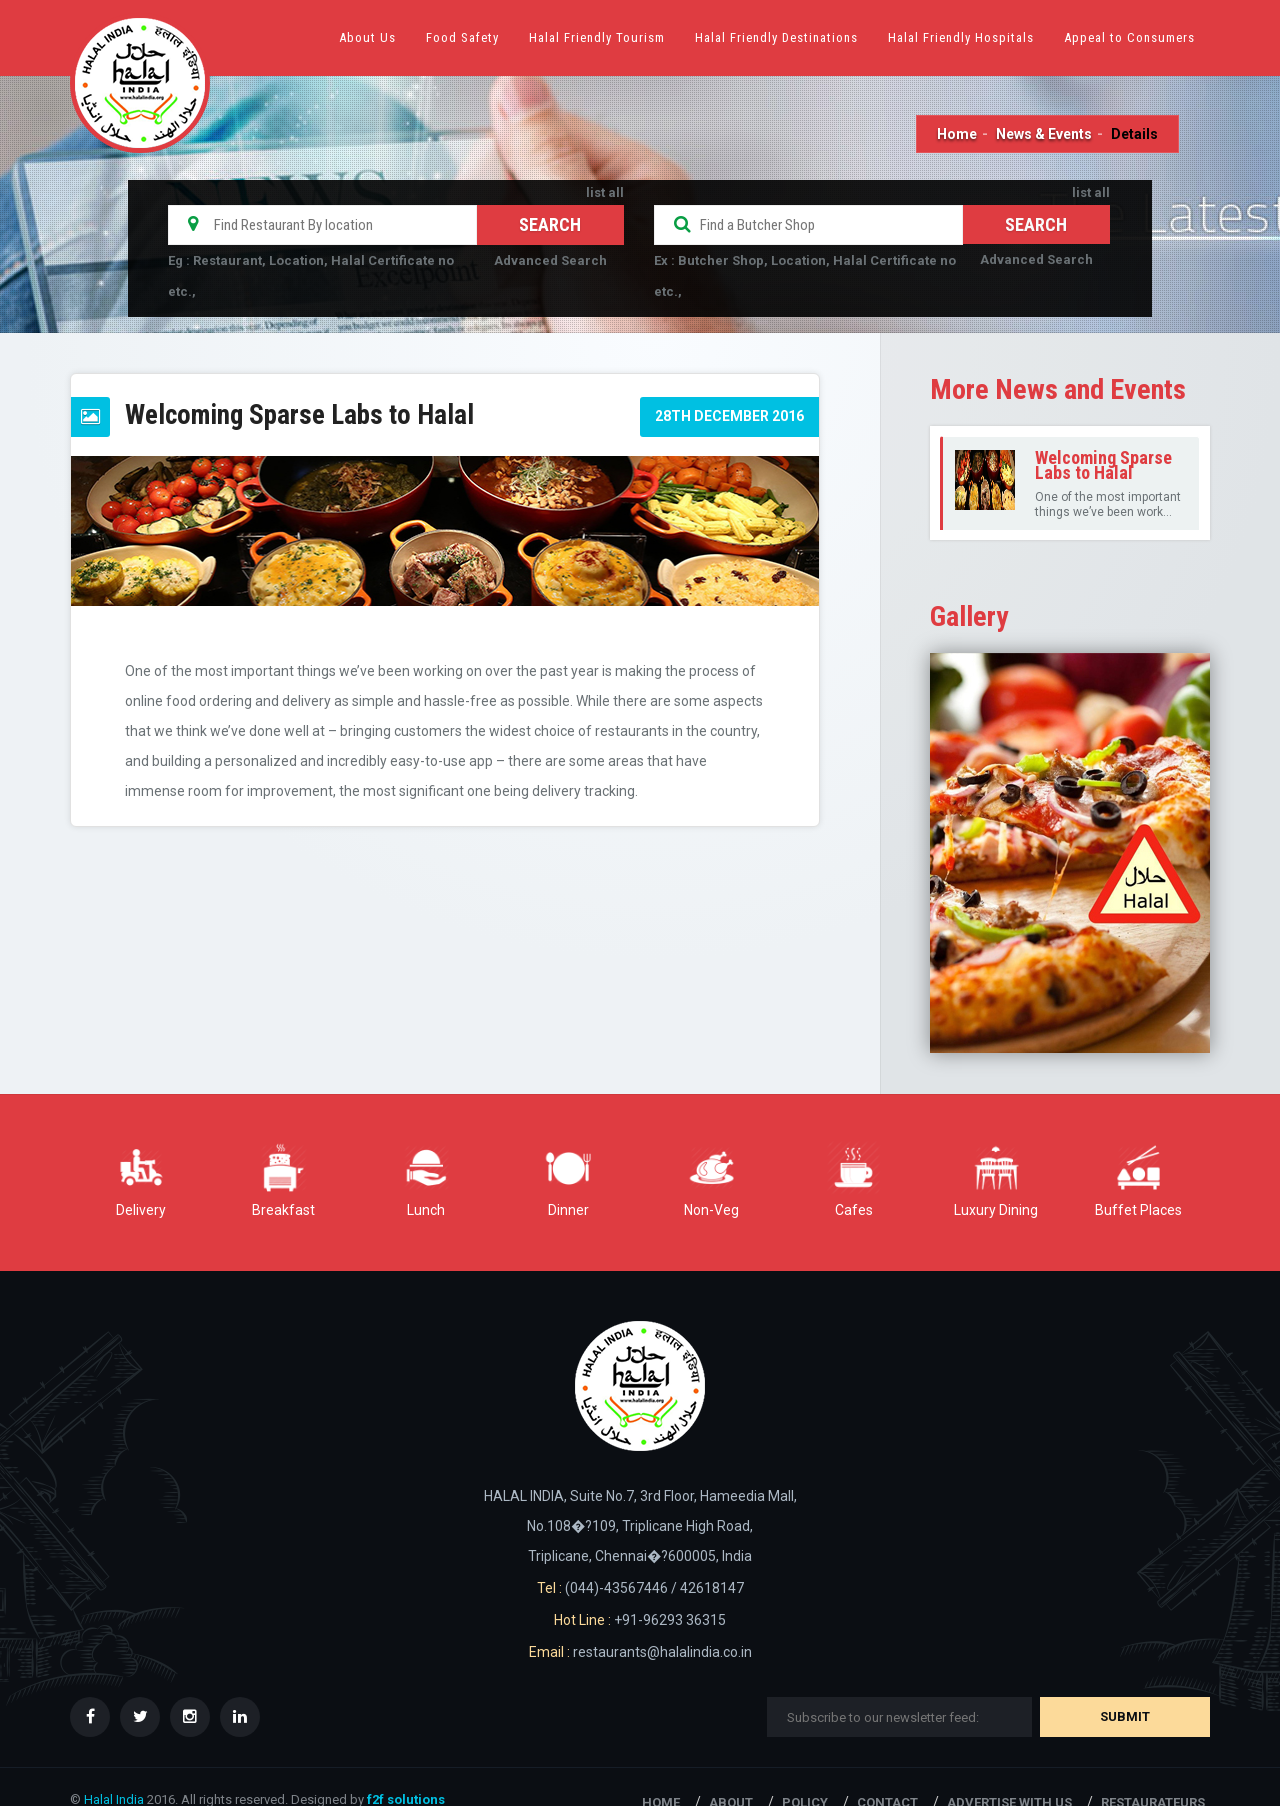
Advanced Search (550, 260)
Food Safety (462, 37)
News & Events (1044, 134)
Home (957, 134)
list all (605, 192)
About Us (367, 37)
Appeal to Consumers (1129, 37)
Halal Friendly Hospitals (961, 37)
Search (1036, 224)
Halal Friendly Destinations (776, 37)
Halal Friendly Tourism (597, 37)
